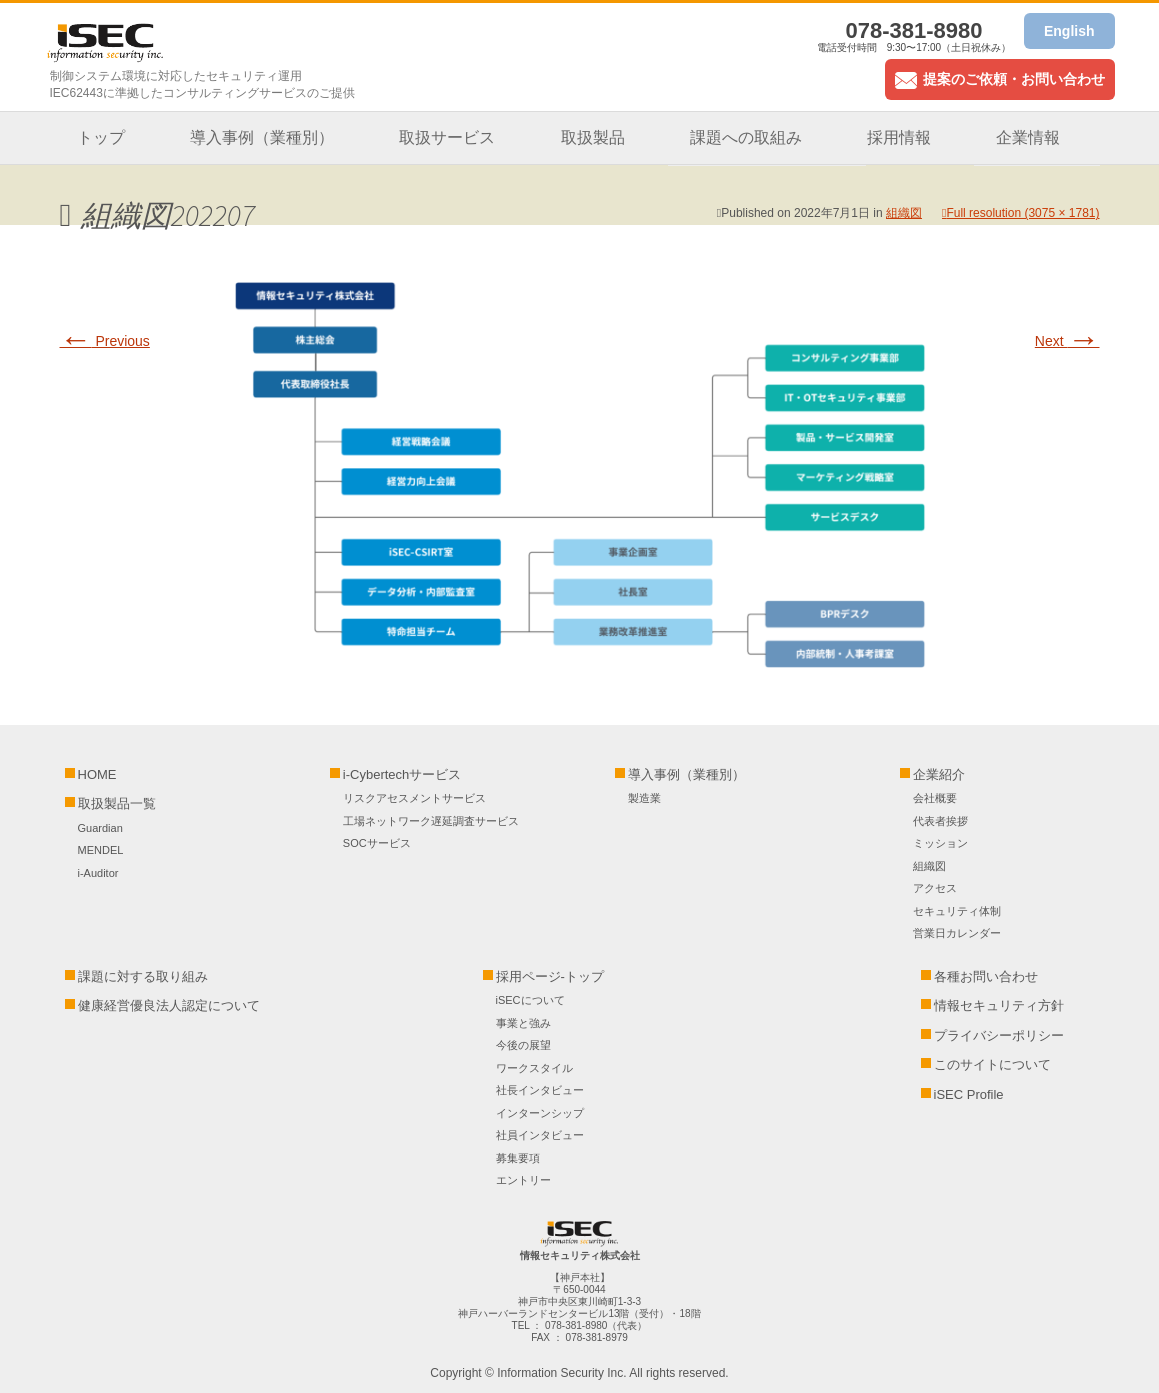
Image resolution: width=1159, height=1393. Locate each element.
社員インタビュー (540, 1135)
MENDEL (101, 850)
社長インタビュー (540, 1090)
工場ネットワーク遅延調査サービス (431, 821)
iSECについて (530, 1000)
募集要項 (518, 1158)
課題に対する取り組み (143, 976)
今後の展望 (523, 1045)
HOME (97, 774)
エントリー (523, 1180)
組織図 (904, 213)
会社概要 (935, 798)
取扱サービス (447, 137)
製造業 (644, 798)
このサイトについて (992, 1064)
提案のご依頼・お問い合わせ (1000, 79)
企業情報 (1028, 137)
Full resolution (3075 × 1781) (1022, 213)
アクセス (935, 888)
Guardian (100, 828)
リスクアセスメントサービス (414, 798)
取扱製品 (593, 137)
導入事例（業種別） (262, 137)
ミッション (940, 843)
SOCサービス (382, 843)
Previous (105, 341)
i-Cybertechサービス (402, 774)
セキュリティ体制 (957, 911)
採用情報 (899, 137)
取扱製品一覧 (117, 803)
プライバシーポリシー (999, 1035)
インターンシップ (540, 1113)
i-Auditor (98, 873)
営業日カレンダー (957, 933)
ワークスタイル (534, 1068)
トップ (101, 137)
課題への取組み (746, 137)
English (1069, 31)
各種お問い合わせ (986, 976)
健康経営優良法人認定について (169, 1005)
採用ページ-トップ (550, 976)
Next (1067, 341)
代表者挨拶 (940, 821)
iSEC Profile (969, 1094)
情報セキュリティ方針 (999, 1005)
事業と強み (523, 1023)
